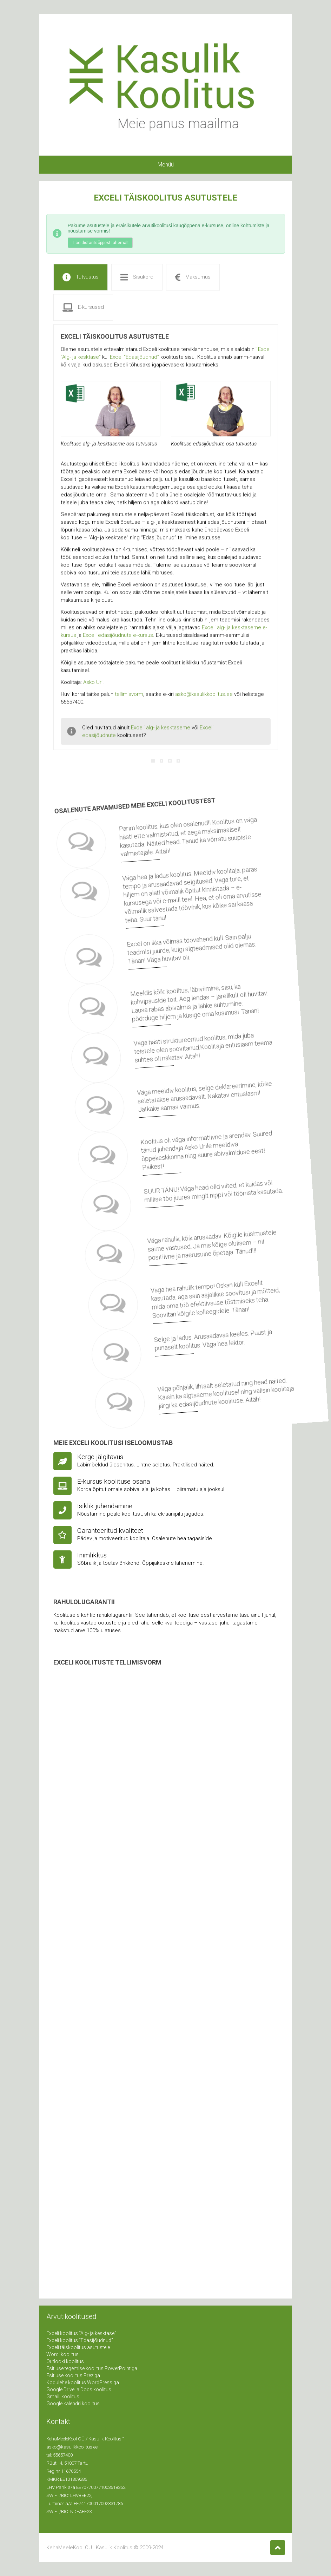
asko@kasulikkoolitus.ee (204, 702)
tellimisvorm (129, 702)
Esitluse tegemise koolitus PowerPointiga (91, 2368)
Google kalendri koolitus (73, 2403)
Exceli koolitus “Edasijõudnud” (79, 2340)
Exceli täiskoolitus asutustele (78, 2347)
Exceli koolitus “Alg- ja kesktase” (81, 2333)
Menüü (166, 164)
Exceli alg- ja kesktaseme (160, 735)
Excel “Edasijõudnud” (134, 365)
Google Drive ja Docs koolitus (78, 2389)
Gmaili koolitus (62, 2396)
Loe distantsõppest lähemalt (101, 242)
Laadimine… (165, 1970)
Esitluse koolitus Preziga (73, 2375)
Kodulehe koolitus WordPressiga (82, 2382)
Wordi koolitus (62, 2354)
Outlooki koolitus (65, 2361)
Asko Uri (92, 690)
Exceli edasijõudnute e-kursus (118, 643)
